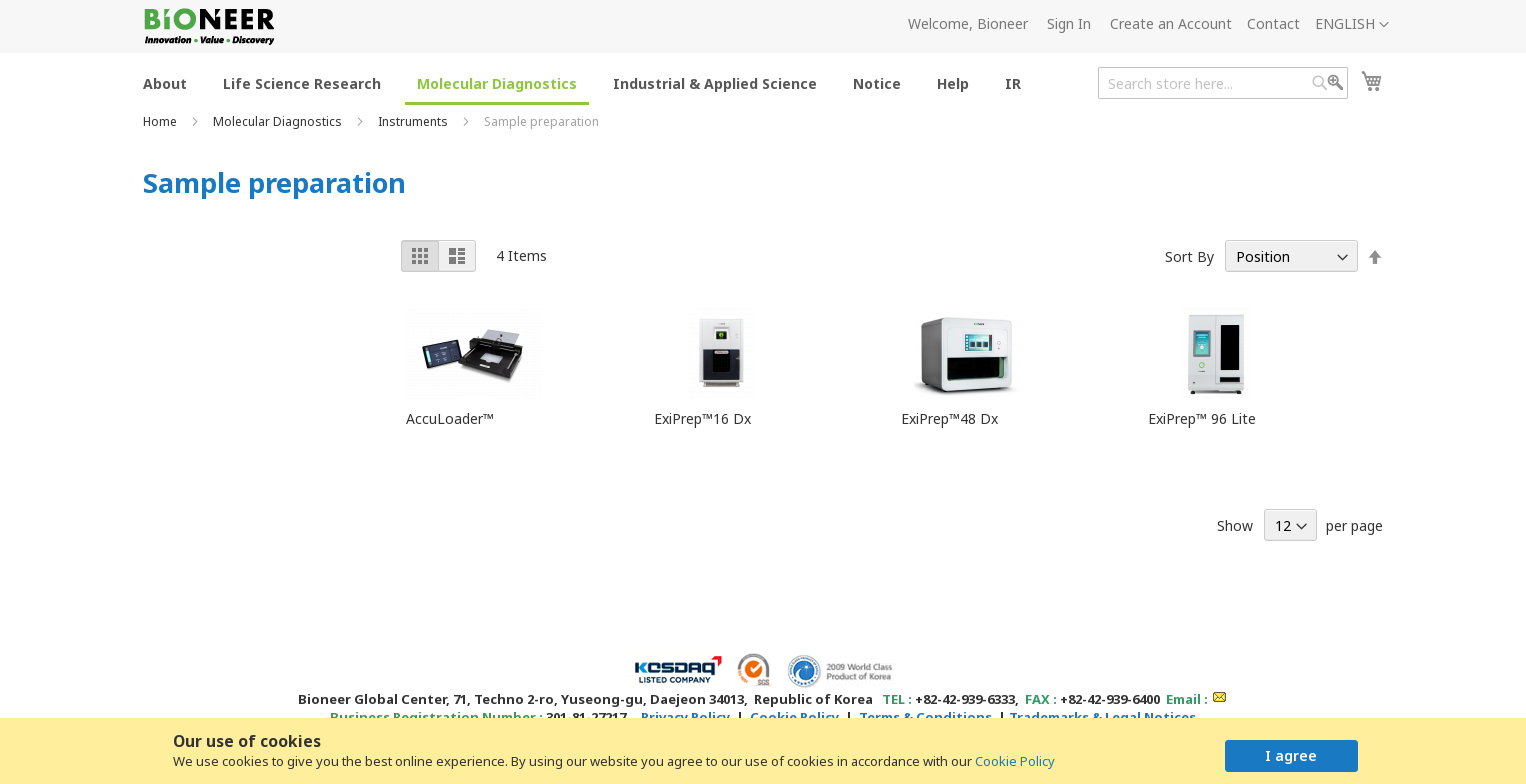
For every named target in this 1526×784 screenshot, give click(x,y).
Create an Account (1171, 23)
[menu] (588, 82)
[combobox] (1223, 83)
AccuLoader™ (450, 418)
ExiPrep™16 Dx (702, 418)
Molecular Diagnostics (279, 121)
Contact (1273, 23)
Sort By (1189, 256)
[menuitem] (165, 82)
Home (161, 121)
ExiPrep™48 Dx (949, 418)
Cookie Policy (1015, 761)
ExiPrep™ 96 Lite (1202, 418)
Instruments (414, 121)
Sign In (1069, 23)
